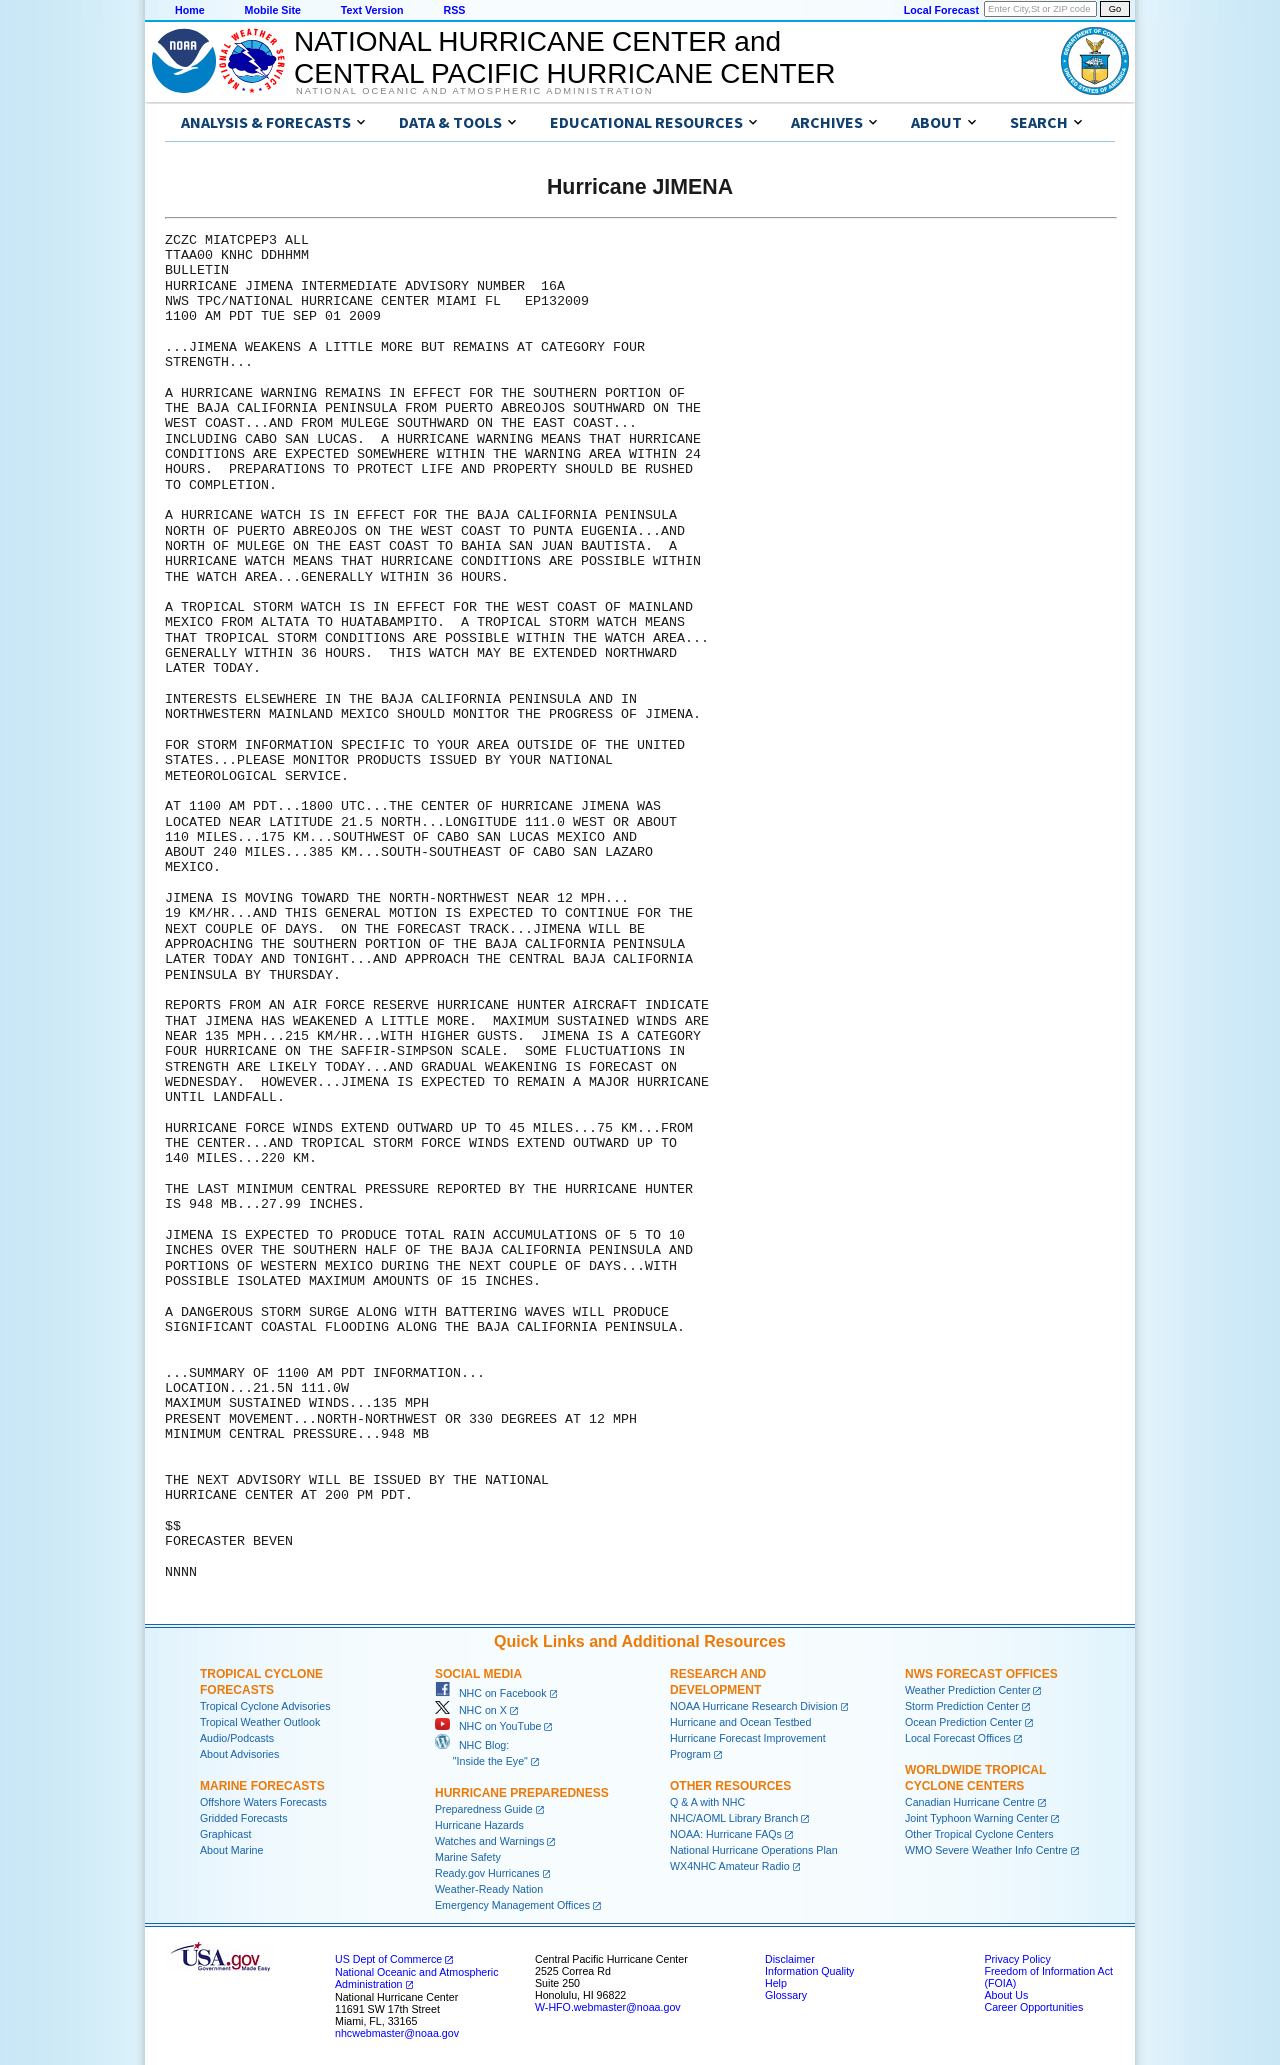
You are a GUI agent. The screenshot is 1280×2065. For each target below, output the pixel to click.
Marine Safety (468, 1857)
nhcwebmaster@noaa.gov (397, 2033)
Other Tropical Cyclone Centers (979, 1834)
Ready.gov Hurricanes (487, 1873)
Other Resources (730, 1786)
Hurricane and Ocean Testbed (740, 1722)
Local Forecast (941, 10)
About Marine (231, 1850)
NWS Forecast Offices (981, 1674)
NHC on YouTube (488, 1726)
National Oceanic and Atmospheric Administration (474, 91)
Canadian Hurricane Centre (970, 1802)
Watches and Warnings (489, 1841)
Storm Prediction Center (962, 1706)
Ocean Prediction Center (963, 1722)
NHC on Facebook (491, 1693)
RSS (454, 10)
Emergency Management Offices (512, 1905)
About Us (1006, 1995)
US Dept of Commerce (388, 1959)
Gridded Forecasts (244, 1818)
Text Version (372, 10)
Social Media (478, 1674)
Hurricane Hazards (479, 1825)
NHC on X (471, 1710)
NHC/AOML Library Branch (734, 1818)
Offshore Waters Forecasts (263, 1802)
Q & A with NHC (707, 1802)
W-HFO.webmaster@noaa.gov (608, 2007)
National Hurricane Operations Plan (754, 1850)
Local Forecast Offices (958, 1738)
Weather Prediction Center (967, 1690)
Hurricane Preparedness (522, 1793)
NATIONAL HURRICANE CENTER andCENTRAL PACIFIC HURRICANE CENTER (564, 57)
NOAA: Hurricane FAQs (726, 1834)
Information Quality (809, 1971)
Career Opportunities (1033, 2007)
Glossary (786, 1995)
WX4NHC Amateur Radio (730, 1866)
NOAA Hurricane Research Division (754, 1706)
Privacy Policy (1017, 1959)
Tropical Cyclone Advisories (265, 1706)
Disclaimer (790, 1959)
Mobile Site (273, 10)
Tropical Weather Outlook (260, 1722)
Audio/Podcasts (237, 1738)
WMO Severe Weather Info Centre (986, 1850)
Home (190, 10)
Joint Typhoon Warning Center (976, 1818)
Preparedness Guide (484, 1809)
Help (776, 1983)
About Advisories (239, 1754)
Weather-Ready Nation (489, 1889)
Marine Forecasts (262, 1786)
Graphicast (226, 1834)
